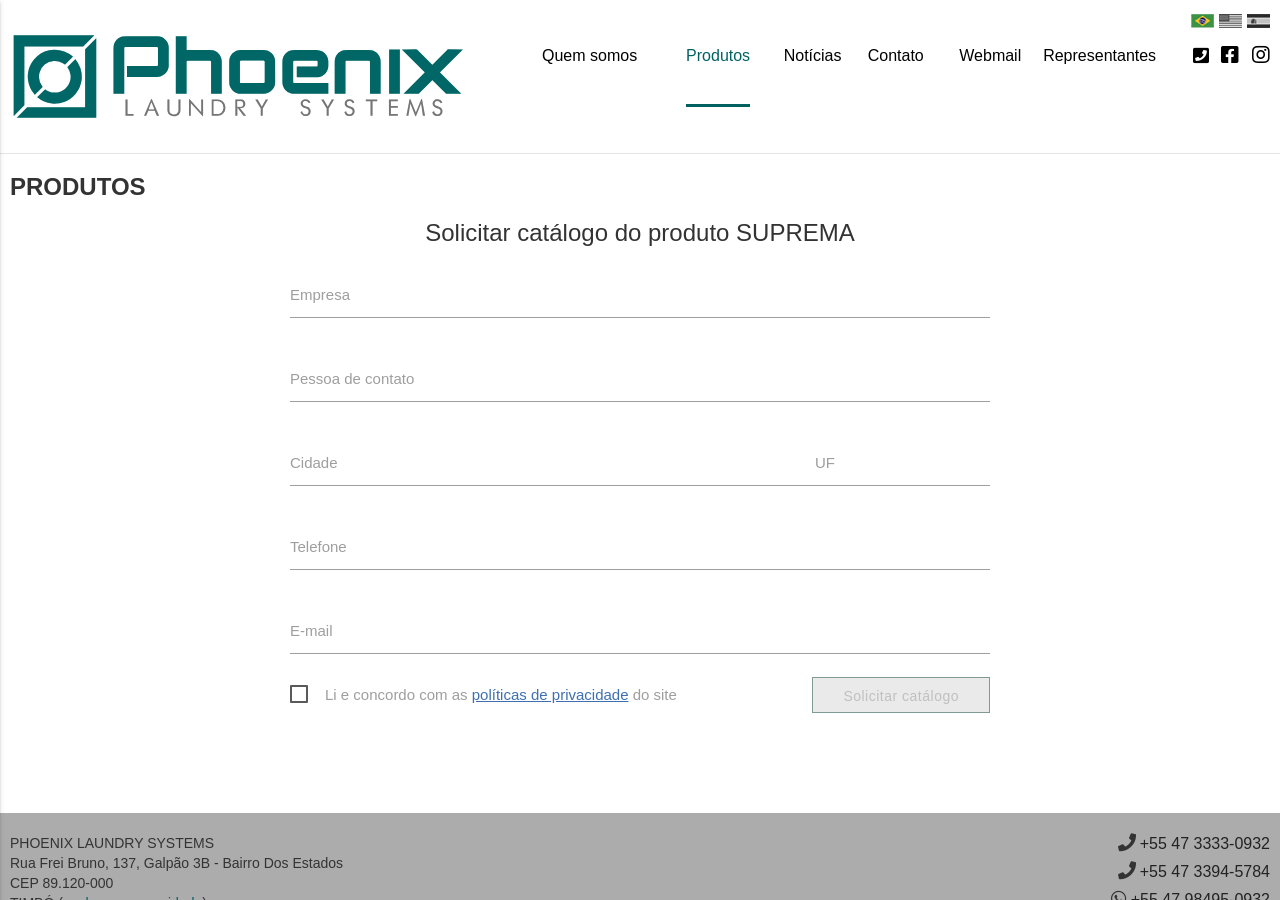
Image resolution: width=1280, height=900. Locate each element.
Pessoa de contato (352, 378)
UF (825, 462)
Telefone (318, 546)
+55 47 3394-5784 (1205, 871)
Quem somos (589, 55)
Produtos (718, 55)
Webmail (990, 55)
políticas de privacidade (550, 694)
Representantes (1099, 55)
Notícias (813, 55)
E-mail (311, 630)
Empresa (320, 294)
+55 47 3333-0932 (1205, 843)
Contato (896, 55)
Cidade (314, 462)
